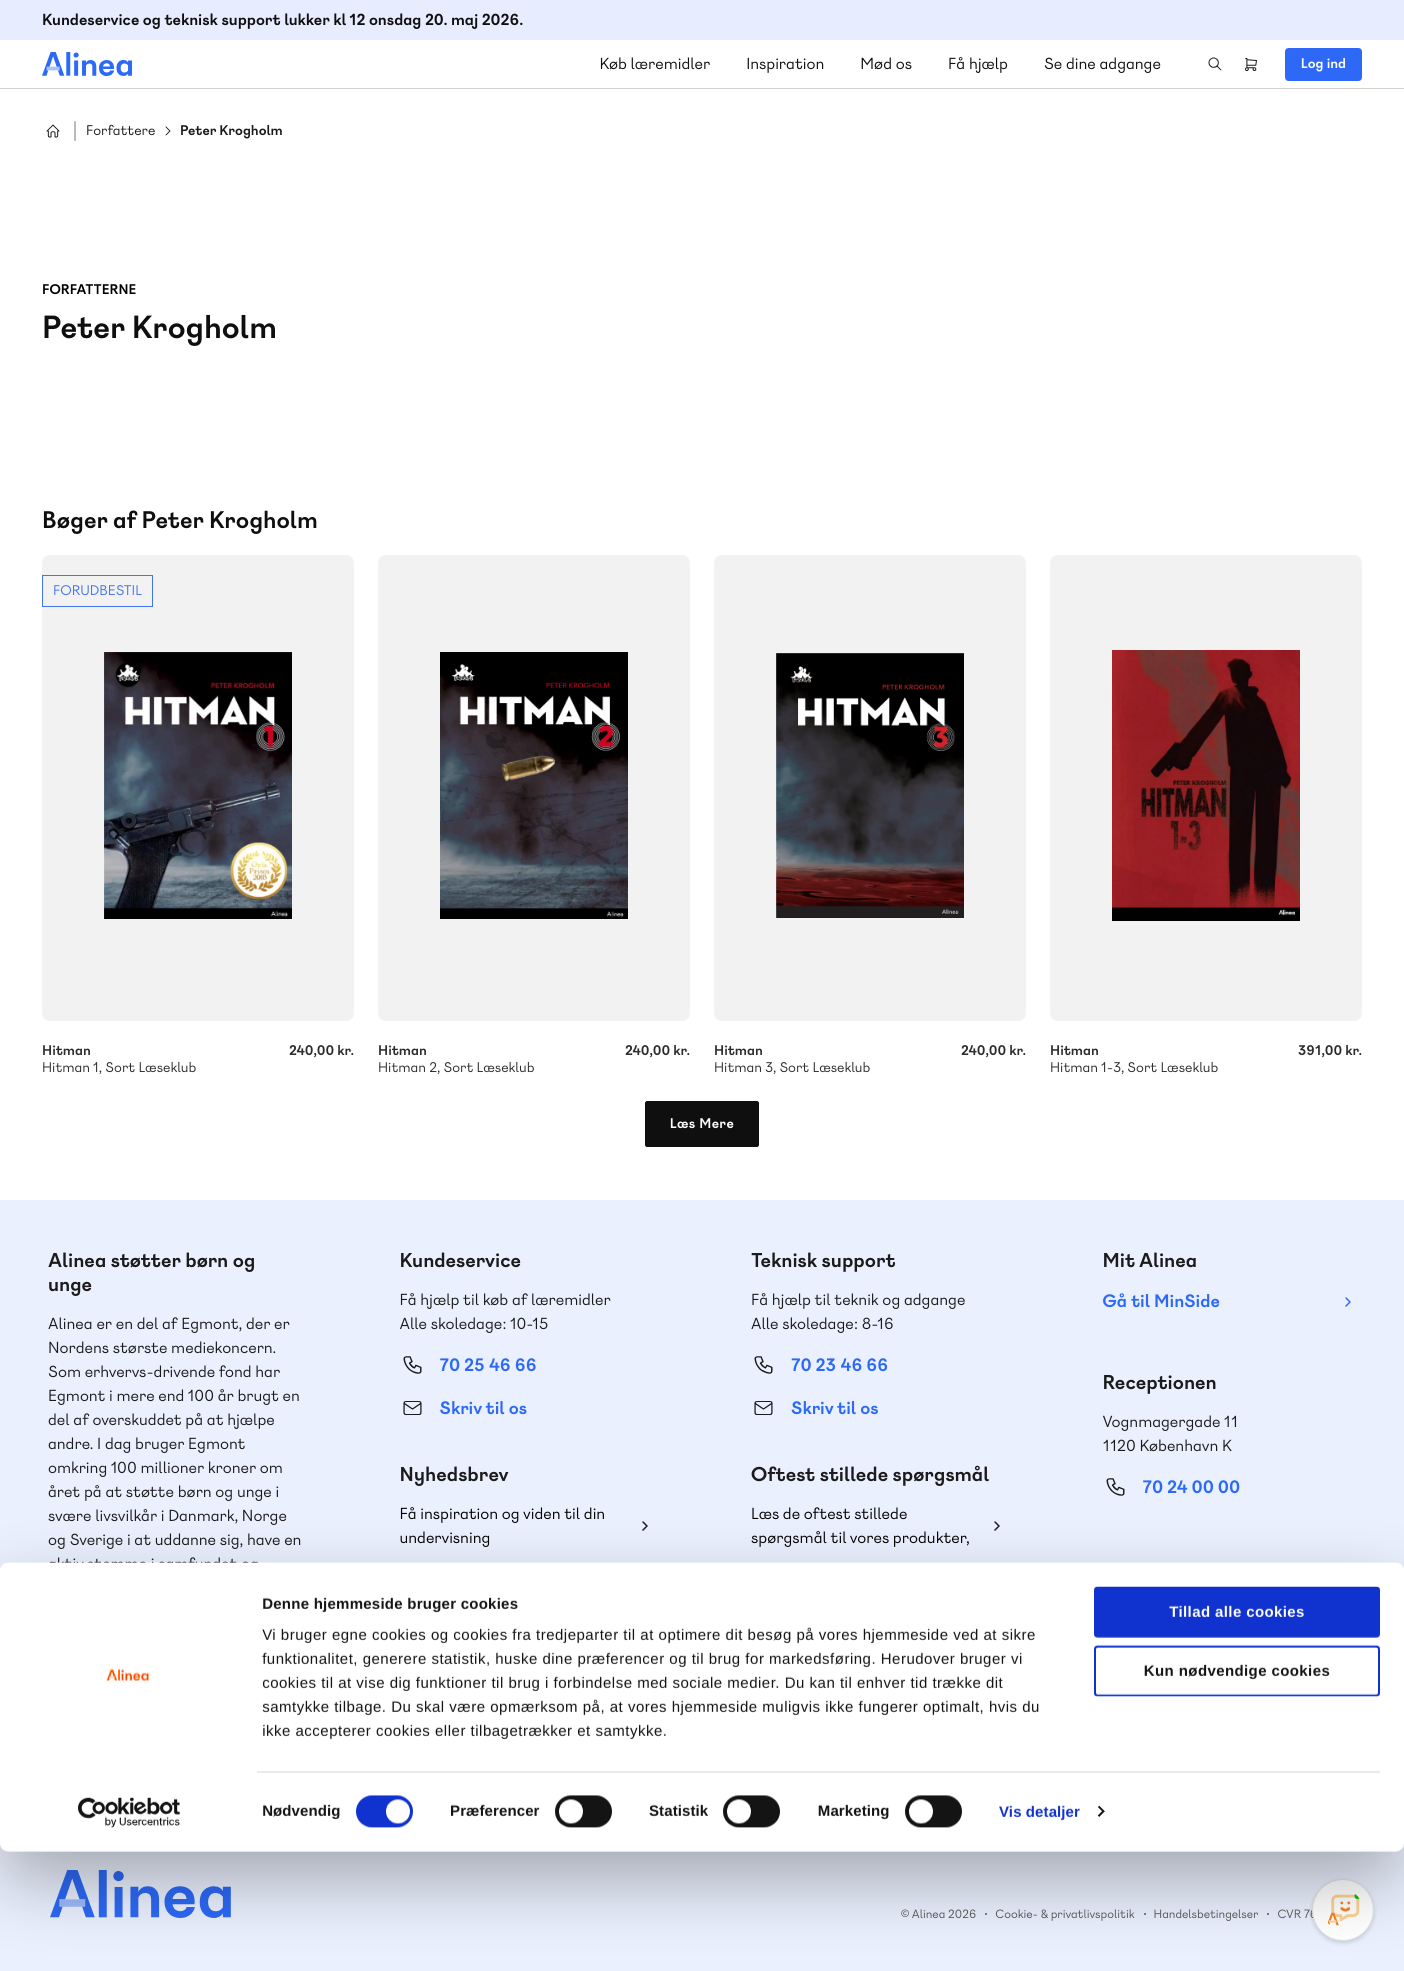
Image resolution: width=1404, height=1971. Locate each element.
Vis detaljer (1039, 1931)
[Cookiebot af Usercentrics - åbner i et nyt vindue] (129, 1932)
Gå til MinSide (1161, 1301)
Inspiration (785, 63)
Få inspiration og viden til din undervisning (503, 1525)
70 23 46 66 (839, 1365)
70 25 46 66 (488, 1365)
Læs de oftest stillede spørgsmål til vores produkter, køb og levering (860, 1526)
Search (1215, 64)
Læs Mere (702, 1124)
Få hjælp (978, 63)
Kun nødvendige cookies (1237, 1790)
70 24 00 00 (1192, 1487)
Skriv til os (483, 1408)
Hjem (53, 131)
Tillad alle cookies (1237, 1731)
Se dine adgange (1102, 63)
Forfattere (120, 131)
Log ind (1323, 64)
